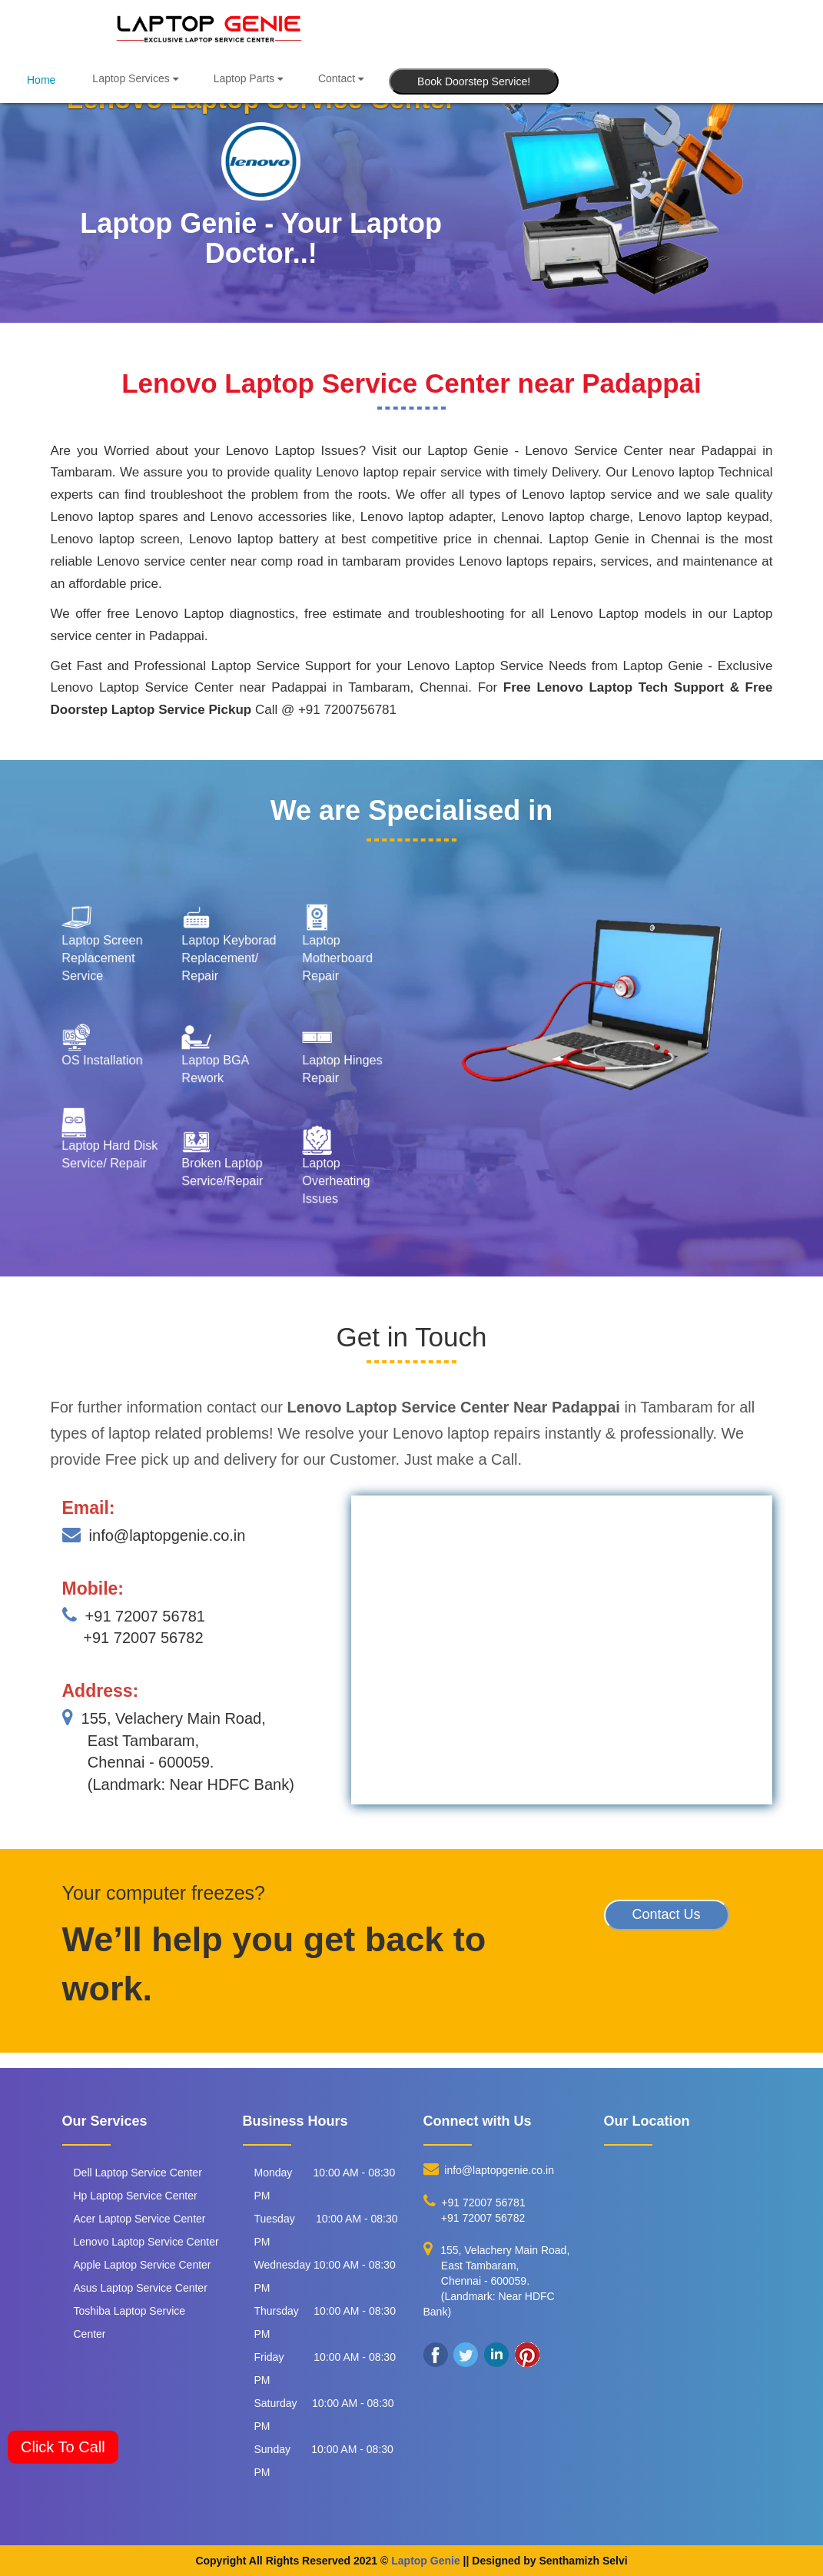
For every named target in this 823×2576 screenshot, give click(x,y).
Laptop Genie (425, 2560)
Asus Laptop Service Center (140, 2288)
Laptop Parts (248, 78)
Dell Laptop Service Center (138, 2172)
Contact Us (666, 1914)
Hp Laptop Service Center (135, 2195)
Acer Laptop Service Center (140, 2219)
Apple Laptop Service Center (142, 2265)
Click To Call (63, 2446)
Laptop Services (135, 78)
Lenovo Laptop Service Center (146, 2242)
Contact (340, 78)
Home (41, 80)
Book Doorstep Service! (473, 81)
